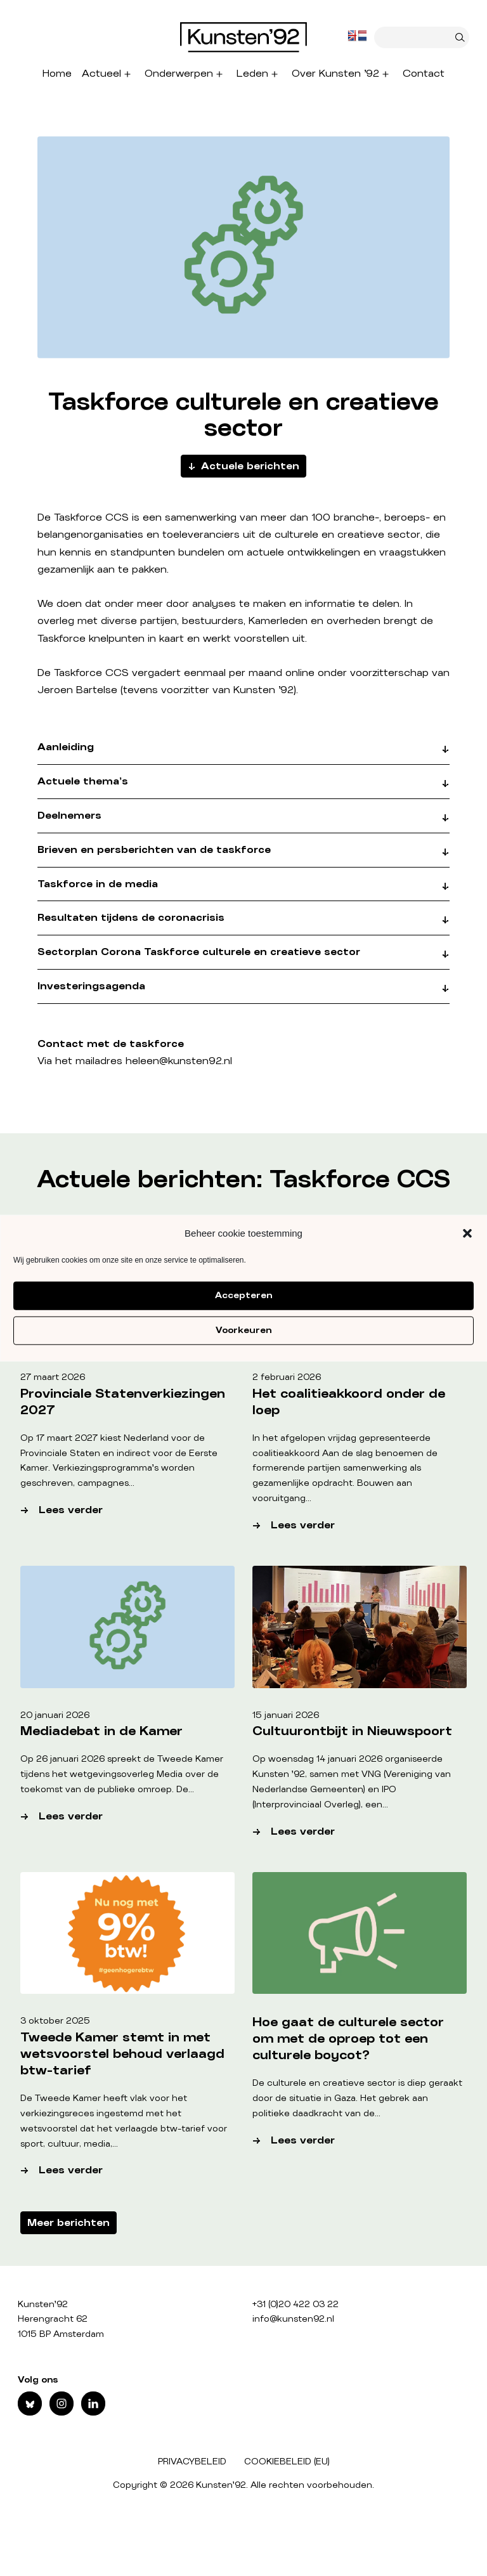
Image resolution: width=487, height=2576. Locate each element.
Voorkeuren (243, 1330)
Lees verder (118, 1510)
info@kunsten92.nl (293, 2319)
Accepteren (243, 1295)
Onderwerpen (179, 73)
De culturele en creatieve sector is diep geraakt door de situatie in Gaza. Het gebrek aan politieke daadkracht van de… (357, 2098)
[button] (467, 1233)
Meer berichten (68, 2223)
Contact (424, 73)
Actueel (101, 73)
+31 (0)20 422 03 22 (295, 2304)
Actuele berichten (250, 466)
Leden (252, 73)
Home (57, 73)
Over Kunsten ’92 (335, 73)
